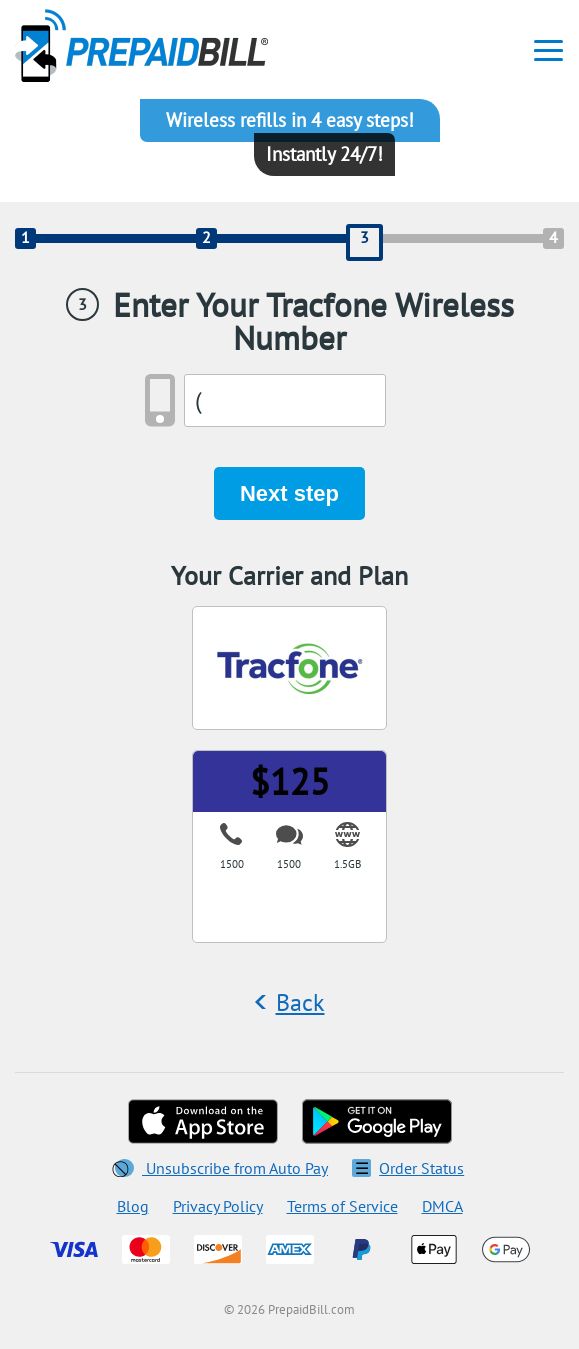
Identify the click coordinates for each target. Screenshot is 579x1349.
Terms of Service (342, 1206)
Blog (133, 1206)
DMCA (442, 1206)
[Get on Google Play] (377, 1121)
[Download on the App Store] (203, 1121)
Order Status (408, 1168)
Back (300, 1002)
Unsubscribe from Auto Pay (221, 1168)
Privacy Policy (218, 1206)
